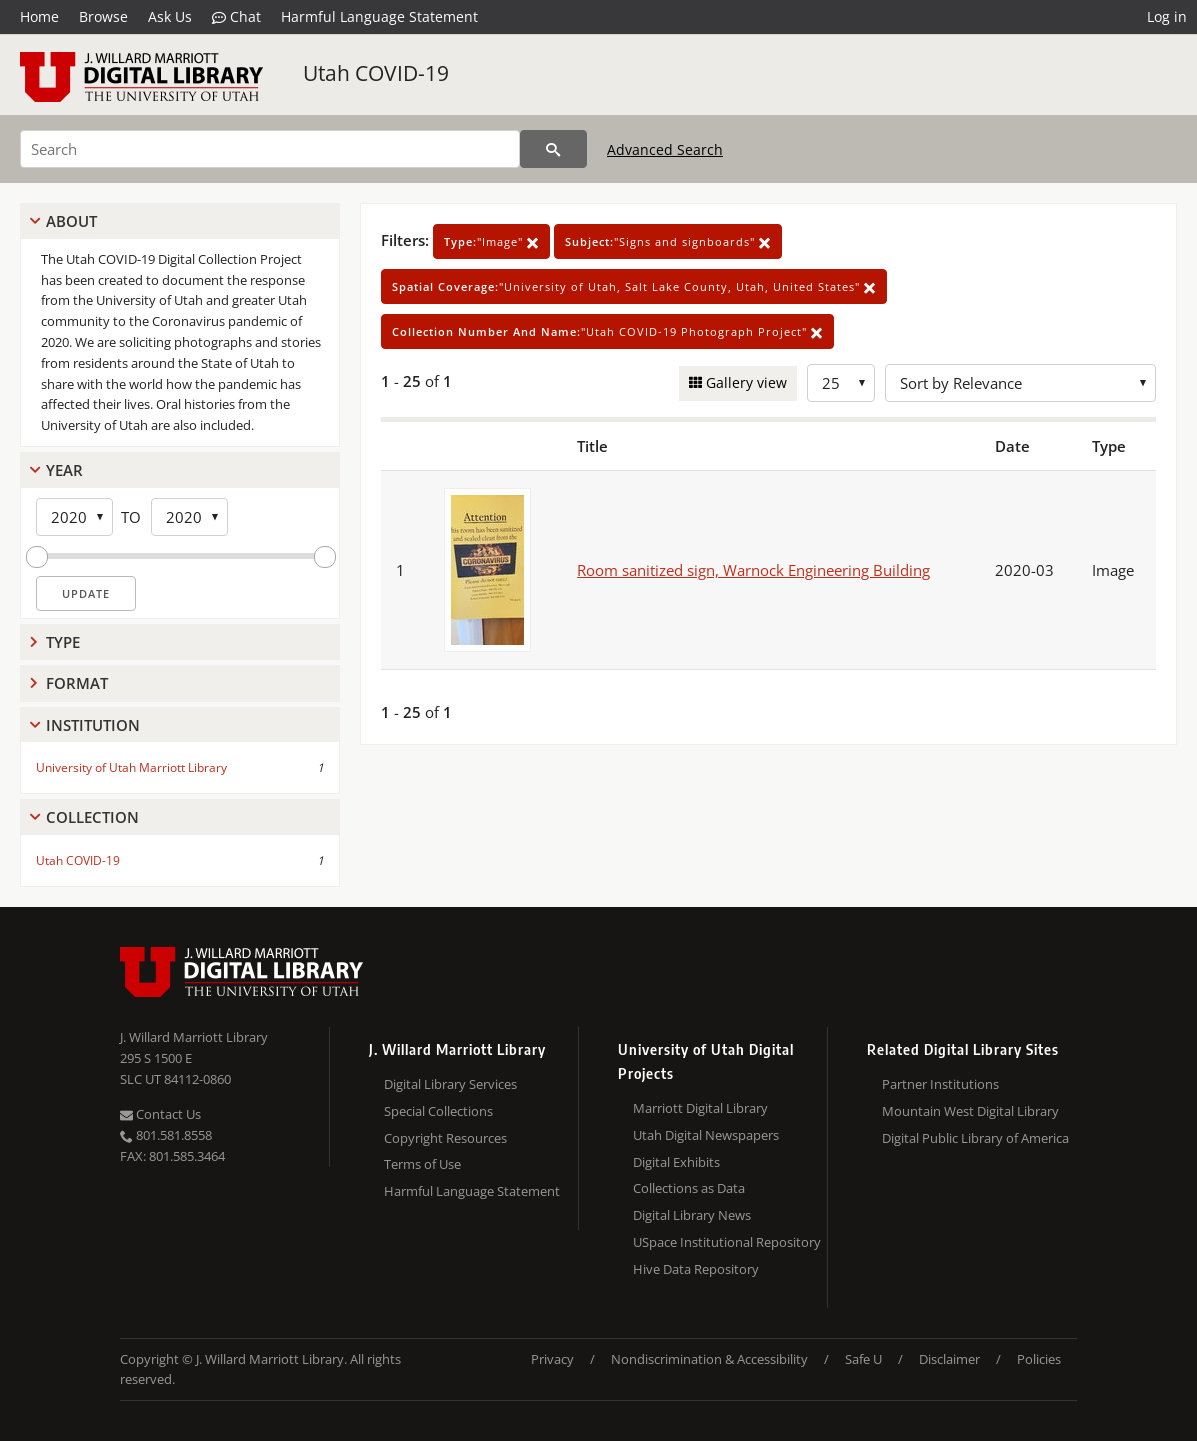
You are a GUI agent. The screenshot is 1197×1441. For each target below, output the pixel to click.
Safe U (863, 1359)
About (71, 221)
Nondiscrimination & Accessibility (709, 1359)
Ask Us (170, 16)
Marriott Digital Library (700, 1108)
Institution (93, 725)
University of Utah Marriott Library (131, 767)
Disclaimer (949, 1359)
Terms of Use (422, 1164)
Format (77, 683)
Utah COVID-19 (376, 73)
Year (64, 470)
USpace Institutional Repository (727, 1242)
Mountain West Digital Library (970, 1111)
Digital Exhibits (676, 1162)
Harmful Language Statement (379, 16)
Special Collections (438, 1111)
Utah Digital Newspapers (706, 1135)
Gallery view (744, 382)
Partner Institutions (940, 1084)
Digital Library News (692, 1215)
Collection (92, 817)
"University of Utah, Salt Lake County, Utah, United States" (634, 286)
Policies (1039, 1359)
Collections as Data (689, 1188)
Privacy (552, 1359)
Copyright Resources (445, 1138)
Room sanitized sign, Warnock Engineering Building (753, 570)
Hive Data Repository (696, 1269)
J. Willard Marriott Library (194, 1037)
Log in (1167, 16)
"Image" (491, 241)
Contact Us (160, 1114)
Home (39, 16)
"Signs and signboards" (668, 241)
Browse (103, 16)
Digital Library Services (450, 1084)
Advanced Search (665, 149)
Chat (236, 17)
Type (63, 642)
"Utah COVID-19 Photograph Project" (607, 331)
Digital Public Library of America (975, 1138)
